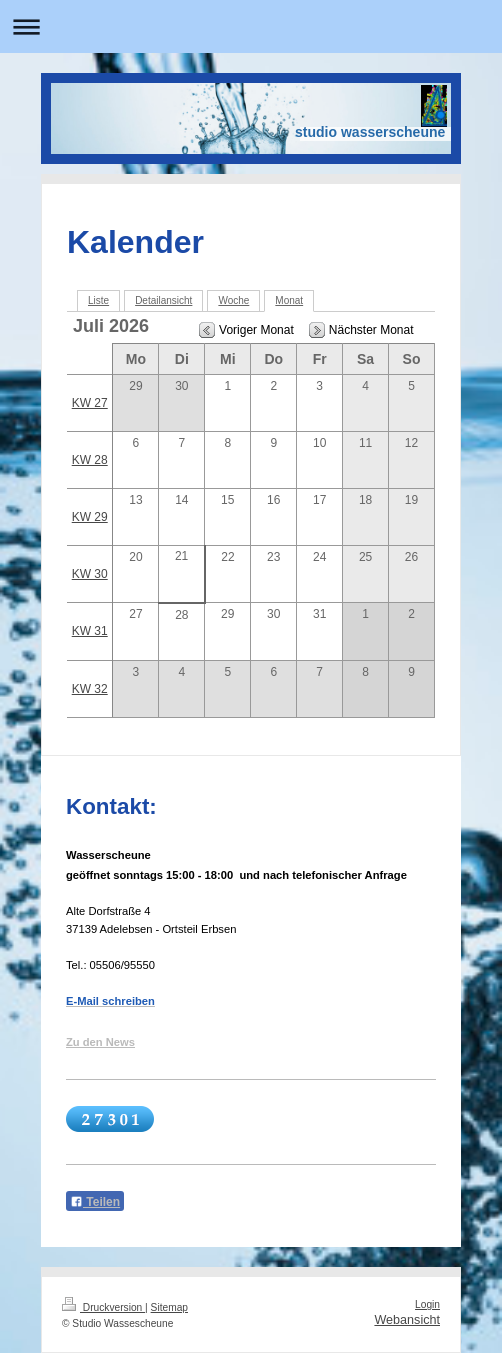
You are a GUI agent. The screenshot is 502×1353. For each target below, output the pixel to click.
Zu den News (100, 1042)
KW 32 (90, 689)
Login (427, 1304)
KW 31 (90, 631)
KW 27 (90, 403)
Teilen (95, 1202)
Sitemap (169, 1307)
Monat (289, 300)
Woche (233, 300)
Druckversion (103, 1307)
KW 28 (90, 460)
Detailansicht (163, 300)
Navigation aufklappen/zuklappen (251, 26)
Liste (98, 300)
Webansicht (407, 1320)
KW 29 (90, 517)
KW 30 (90, 574)
